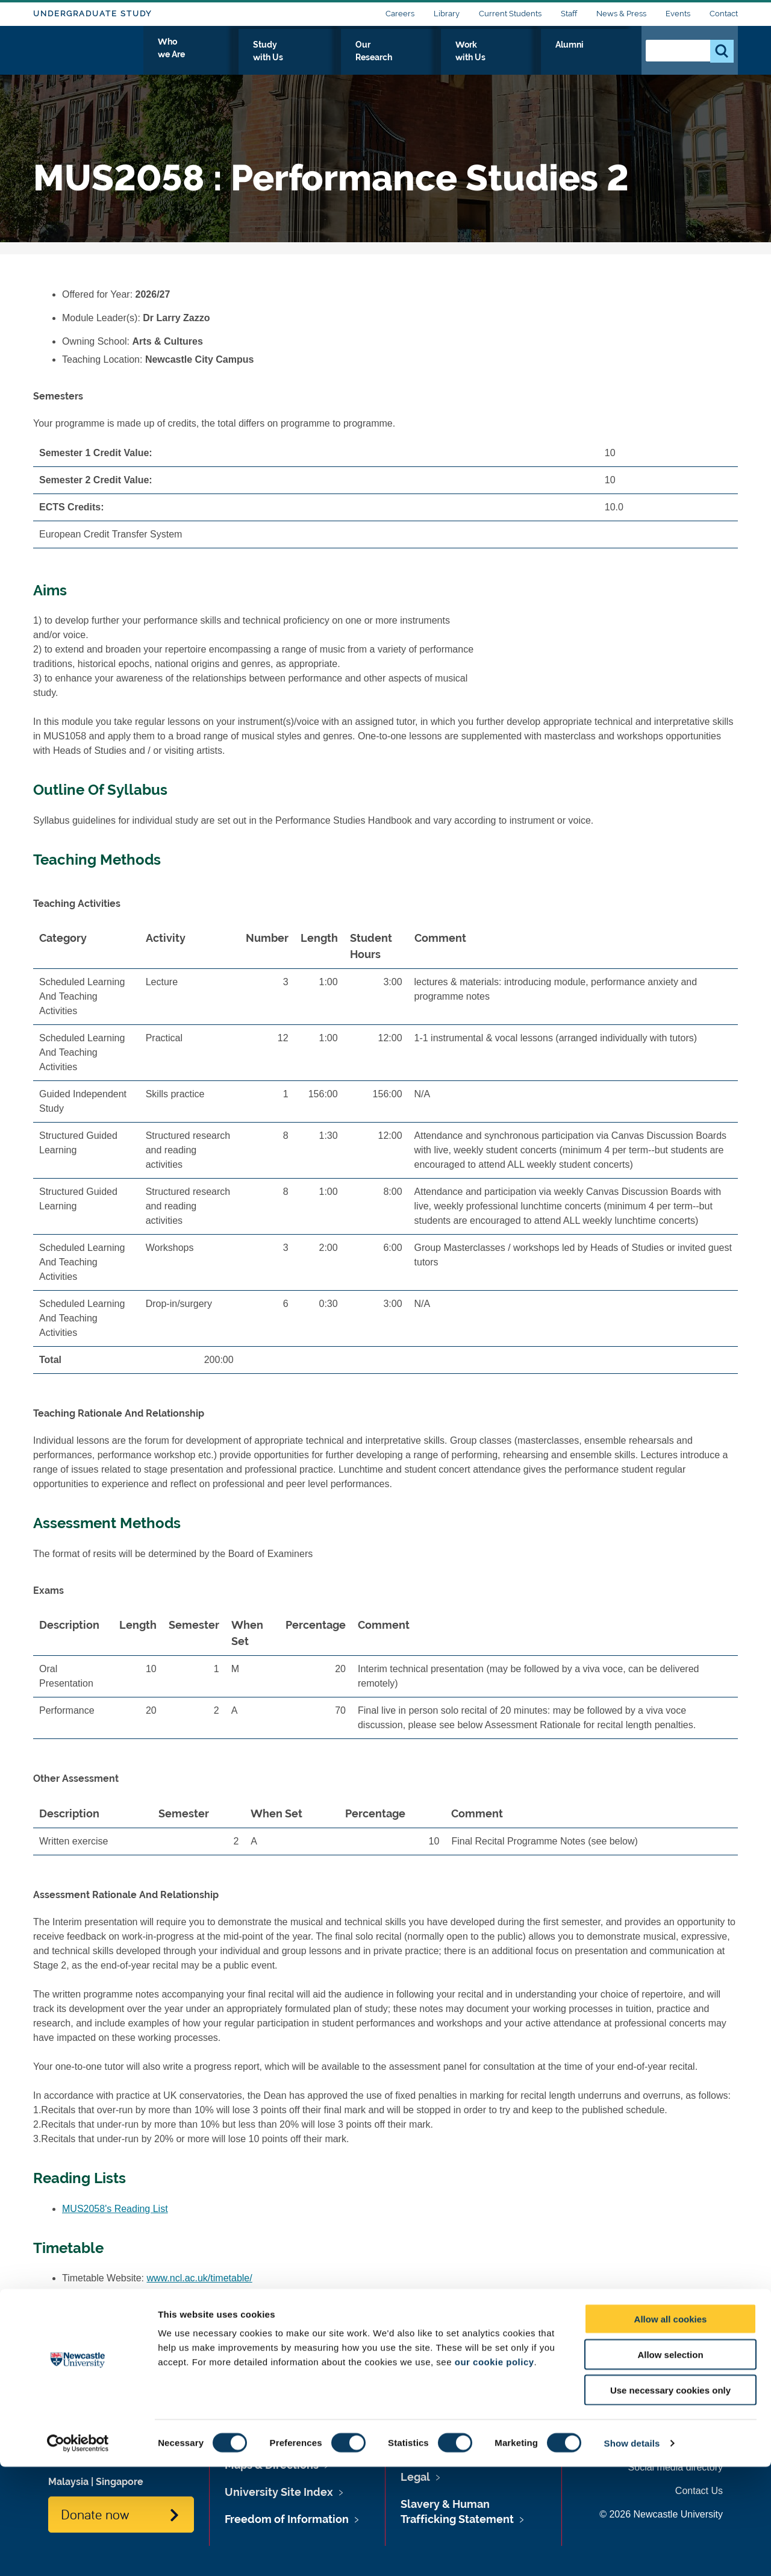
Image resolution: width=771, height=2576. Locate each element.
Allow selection (670, 2463)
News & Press (621, 13)
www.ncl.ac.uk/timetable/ (199, 2278)
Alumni (605, 58)
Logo (88, 55)
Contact (724, 13)
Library (447, 13)
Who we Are (292, 58)
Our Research (456, 58)
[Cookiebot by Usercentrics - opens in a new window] (78, 2552)
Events (678, 13)
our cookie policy (494, 2471)
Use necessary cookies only (670, 2499)
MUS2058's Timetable (109, 2296)
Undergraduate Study (92, 13)
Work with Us (538, 58)
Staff (569, 13)
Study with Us (373, 58)
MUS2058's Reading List (115, 2209)
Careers (400, 13)
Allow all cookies (670, 2428)
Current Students (510, 13)
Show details (632, 2552)
